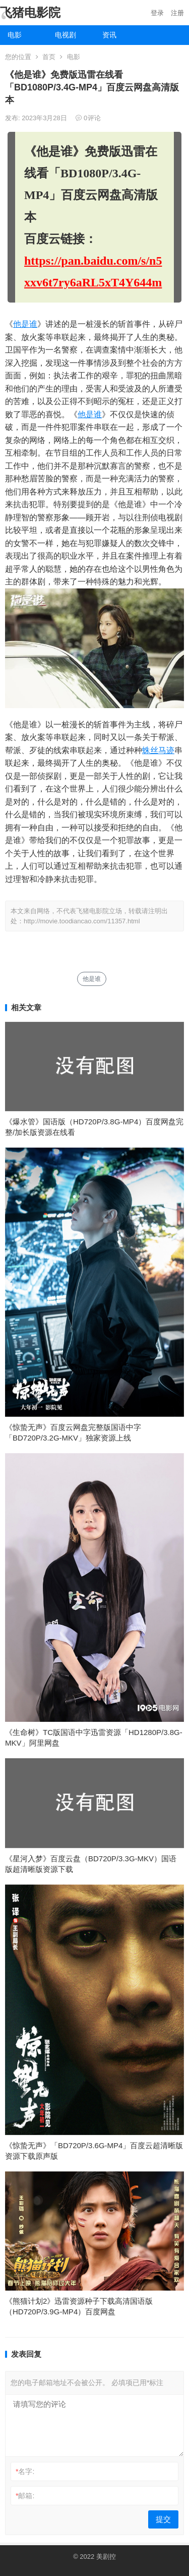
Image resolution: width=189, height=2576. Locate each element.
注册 (177, 13)
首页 (48, 57)
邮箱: (25, 2496)
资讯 (109, 35)
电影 (15, 35)
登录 (157, 13)
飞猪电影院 (30, 12)
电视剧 (65, 35)
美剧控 (106, 2556)
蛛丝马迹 (158, 750)
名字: (25, 2471)
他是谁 (25, 324)
